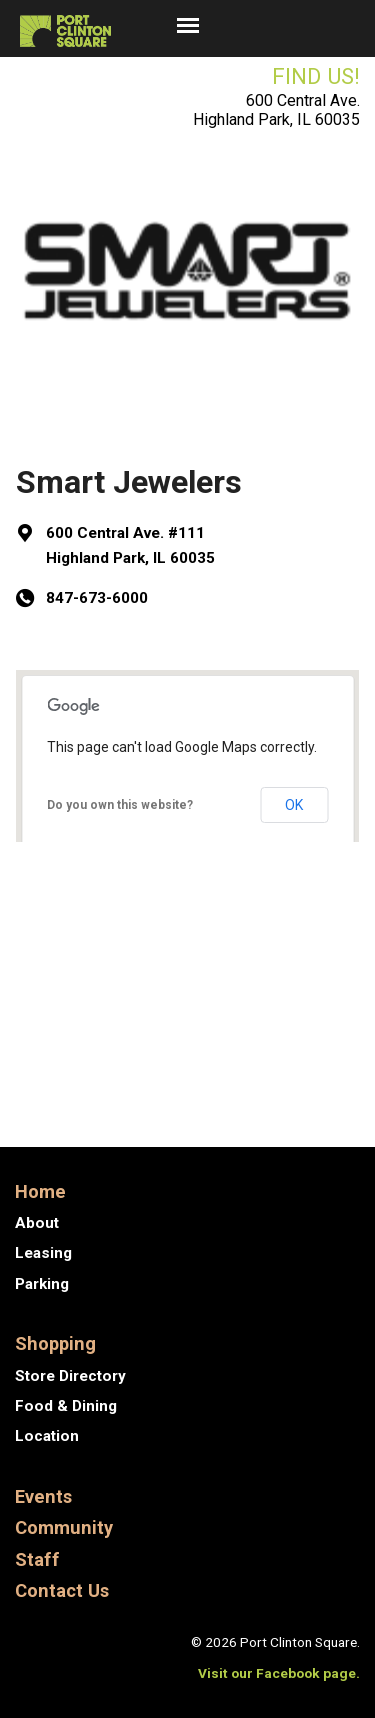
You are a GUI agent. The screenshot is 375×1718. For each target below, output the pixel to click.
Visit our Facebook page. (279, 1673)
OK (294, 805)
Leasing (43, 1253)
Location (47, 1436)
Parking (42, 1284)
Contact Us (62, 1590)
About (37, 1223)
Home (40, 1191)
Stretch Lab (291, 1085)
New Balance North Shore (184, 1031)
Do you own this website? (120, 805)
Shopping (55, 1343)
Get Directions (99, 901)
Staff (37, 1559)
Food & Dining (66, 1406)
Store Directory (70, 1376)
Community (64, 1527)
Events (43, 1496)
